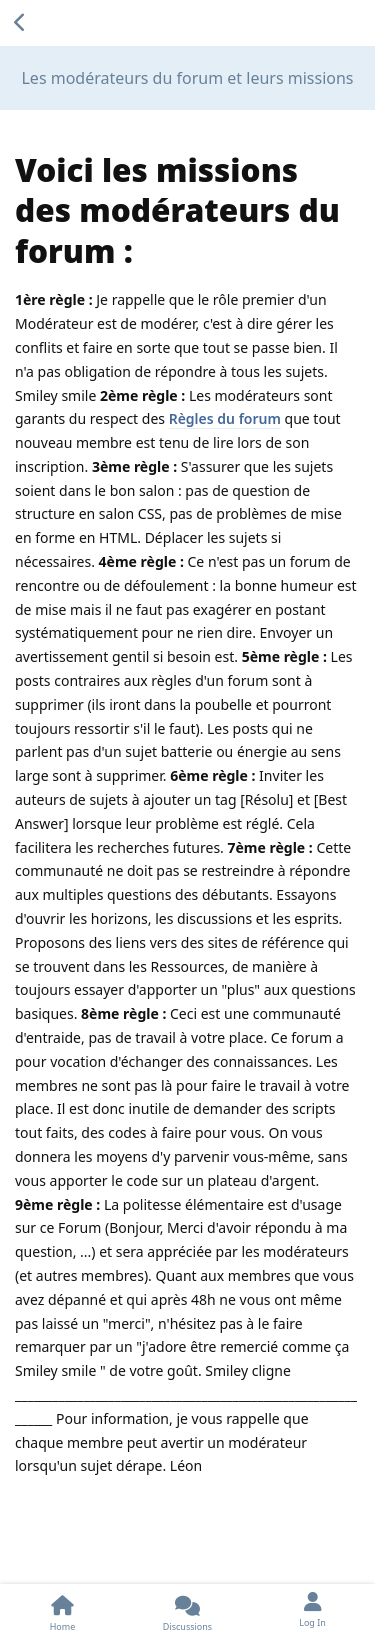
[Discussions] (187, 1611)
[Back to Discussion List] (20, 23)
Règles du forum (225, 418)
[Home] (62, 1611)
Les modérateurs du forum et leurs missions (187, 78)
